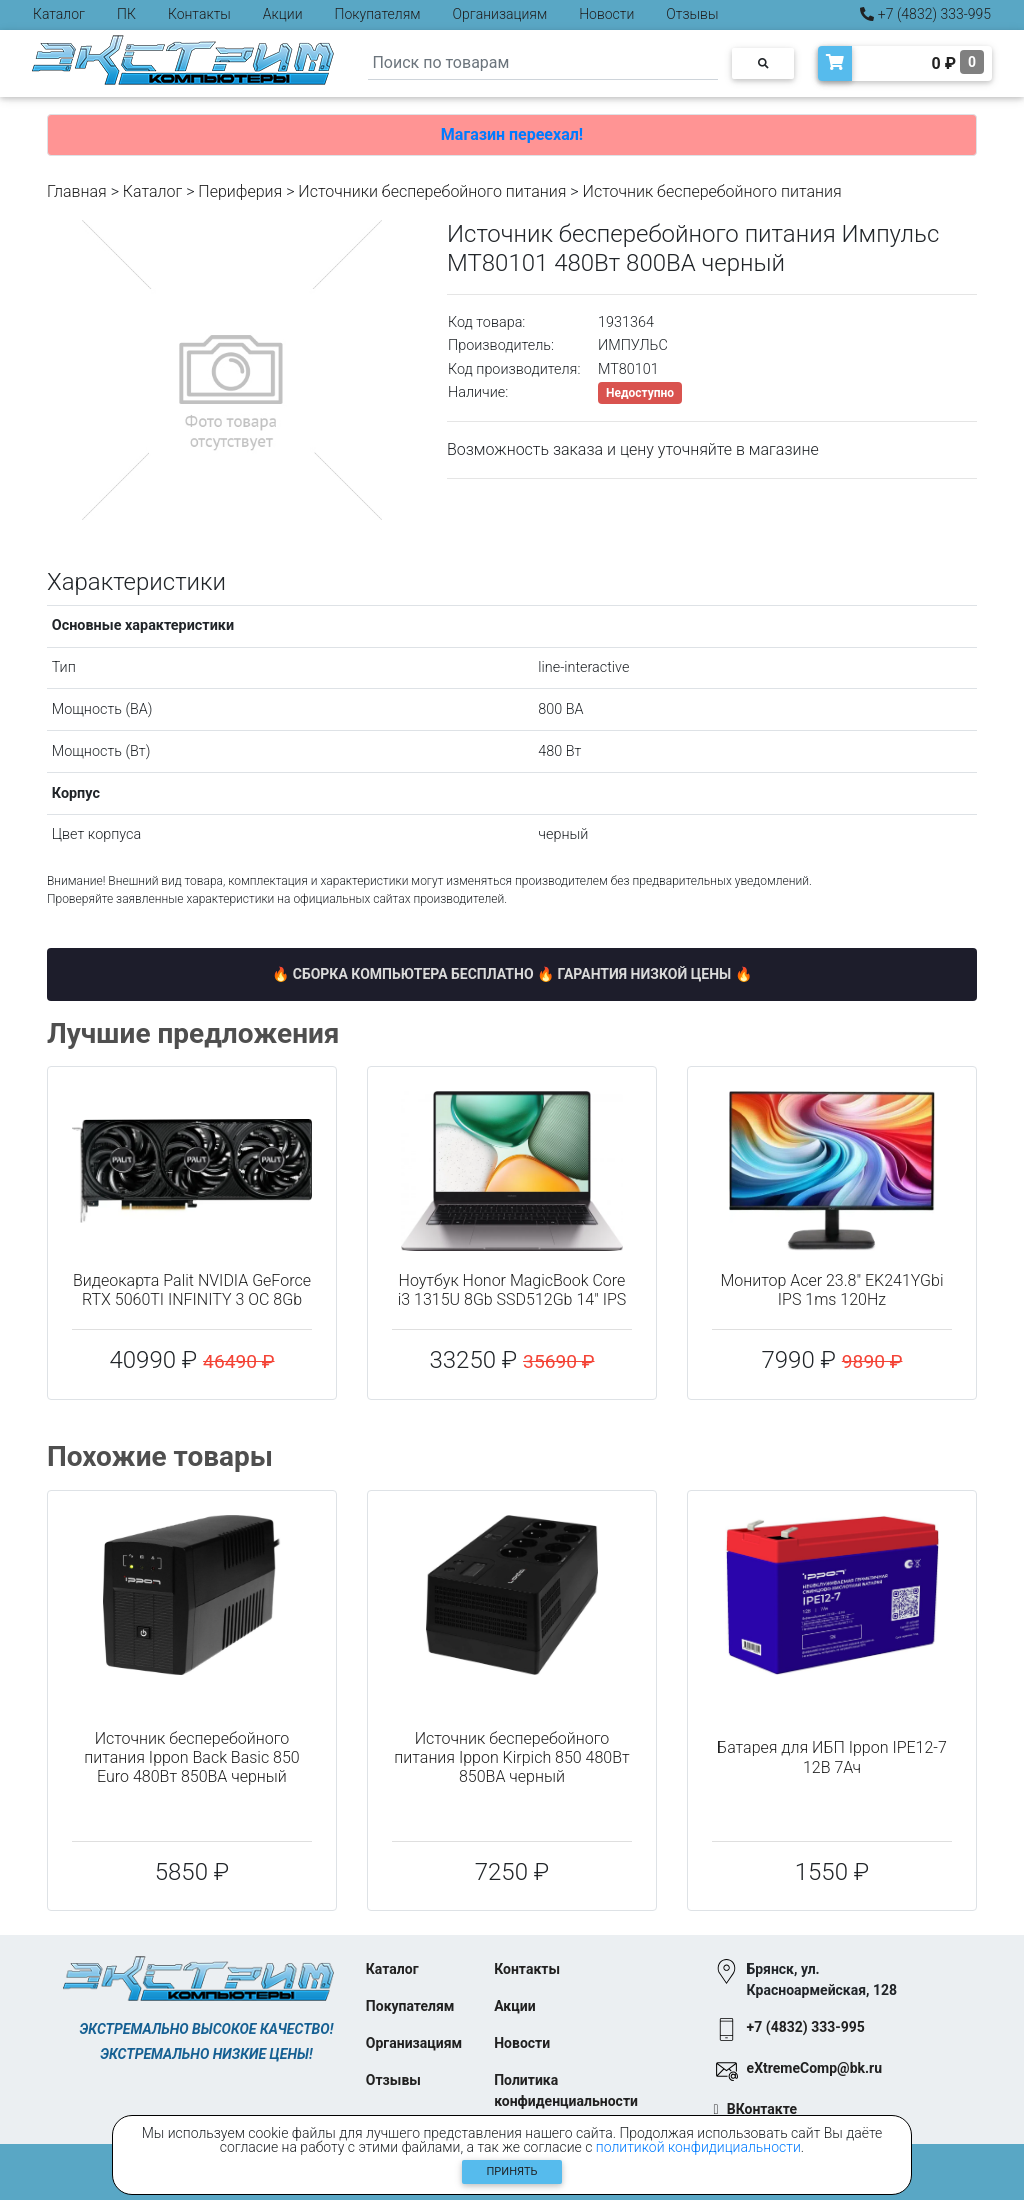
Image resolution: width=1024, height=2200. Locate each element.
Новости (606, 14)
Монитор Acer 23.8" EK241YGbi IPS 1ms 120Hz (831, 1290)
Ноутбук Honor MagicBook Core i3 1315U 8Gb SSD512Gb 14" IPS (512, 1290)
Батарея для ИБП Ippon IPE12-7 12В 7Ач (832, 1757)
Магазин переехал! (512, 134)
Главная (77, 191)
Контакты (199, 14)
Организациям (500, 14)
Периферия (240, 191)
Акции (283, 14)
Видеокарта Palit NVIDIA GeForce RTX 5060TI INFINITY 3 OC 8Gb (192, 1290)
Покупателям (378, 14)
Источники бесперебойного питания (432, 191)
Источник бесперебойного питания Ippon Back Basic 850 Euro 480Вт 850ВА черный (191, 1757)
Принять (512, 2171)
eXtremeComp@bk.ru (814, 2068)
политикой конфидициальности (698, 2147)
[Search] (543, 63)
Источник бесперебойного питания (712, 191)
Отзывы (692, 14)
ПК (126, 14)
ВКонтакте (762, 2109)
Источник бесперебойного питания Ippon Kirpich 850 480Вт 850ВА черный (511, 1757)
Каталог (59, 14)
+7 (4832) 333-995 (925, 14)
